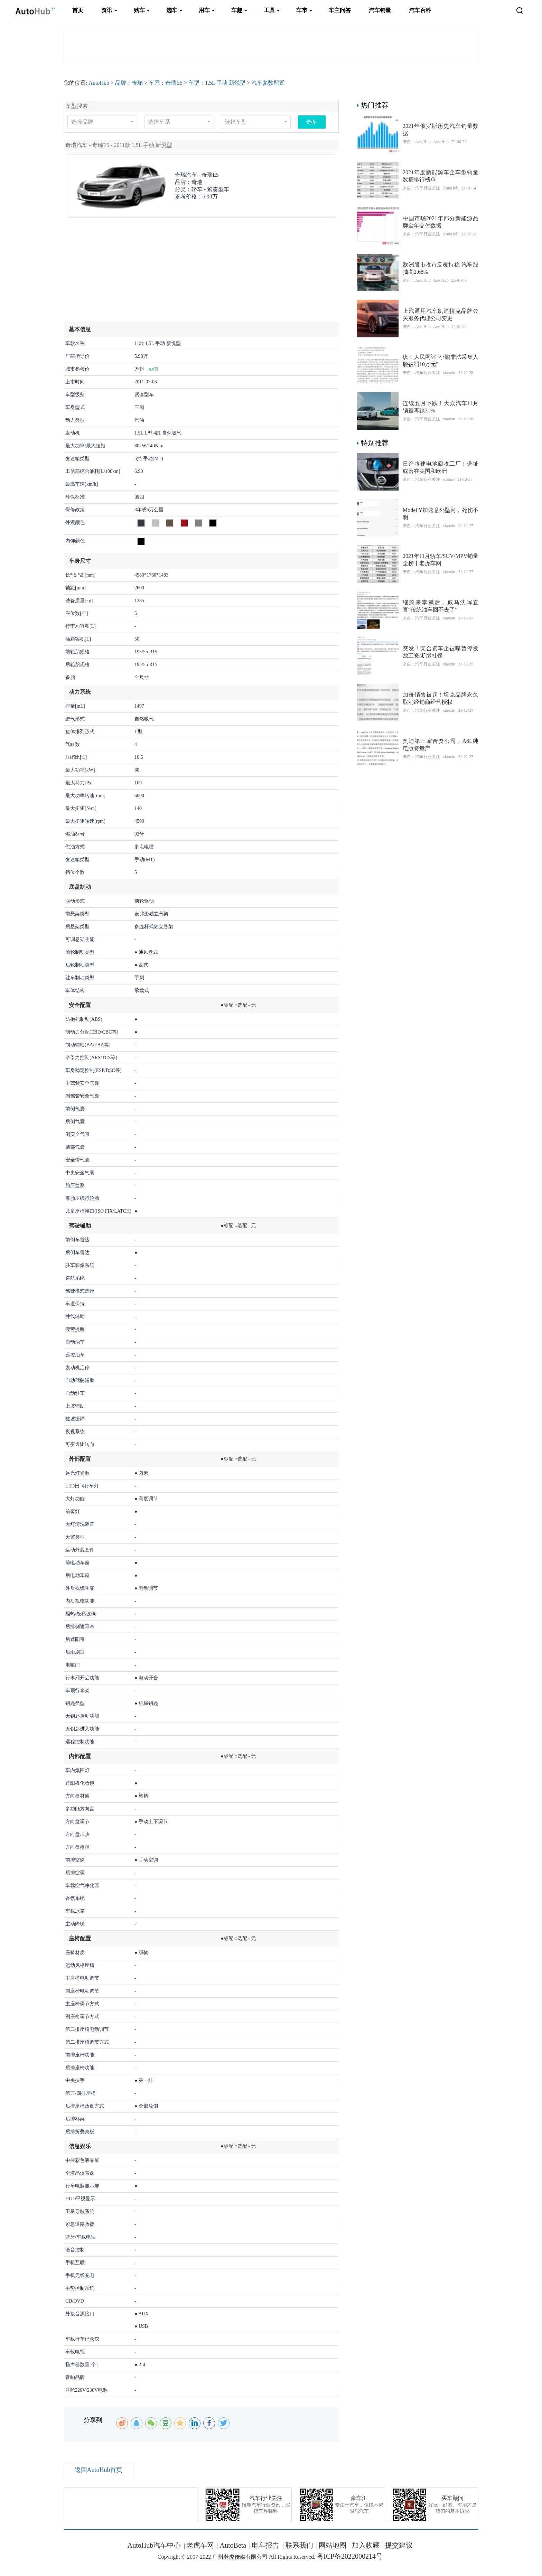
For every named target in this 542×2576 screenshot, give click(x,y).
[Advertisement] (201, 273)
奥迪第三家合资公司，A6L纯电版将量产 (440, 744)
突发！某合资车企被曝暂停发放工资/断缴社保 (440, 652)
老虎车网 (200, 2545)
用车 (204, 10)
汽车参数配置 (267, 83)
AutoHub (98, 83)
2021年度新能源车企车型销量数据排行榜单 (440, 176)
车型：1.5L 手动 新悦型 (216, 83)
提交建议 (399, 2545)
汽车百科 (420, 10)
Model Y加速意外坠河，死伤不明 (440, 513)
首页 (77, 10)
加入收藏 (366, 2545)
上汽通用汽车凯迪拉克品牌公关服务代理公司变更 (440, 314)
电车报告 (265, 2545)
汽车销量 (380, 10)
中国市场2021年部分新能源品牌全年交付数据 (440, 221)
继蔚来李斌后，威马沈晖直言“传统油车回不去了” (440, 606)
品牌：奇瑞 (129, 83)
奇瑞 (197, 182)
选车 (171, 10)
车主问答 (340, 10)
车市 (301, 10)
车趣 (236, 10)
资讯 (106, 10)
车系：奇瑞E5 (166, 83)
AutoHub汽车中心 (154, 2545)
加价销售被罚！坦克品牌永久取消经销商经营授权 (440, 698)
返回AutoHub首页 (99, 2469)
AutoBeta (233, 2545)
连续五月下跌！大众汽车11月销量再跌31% (440, 406)
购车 (139, 10)
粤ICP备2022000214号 (350, 2556)
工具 (269, 10)
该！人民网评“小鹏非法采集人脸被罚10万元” (440, 360)
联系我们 (298, 2545)
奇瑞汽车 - (197, 175)
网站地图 (332, 2545)
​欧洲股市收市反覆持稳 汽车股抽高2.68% (440, 268)
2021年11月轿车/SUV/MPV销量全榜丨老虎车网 (440, 559)
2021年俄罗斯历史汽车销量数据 (440, 129)
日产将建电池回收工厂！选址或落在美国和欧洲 (440, 467)
